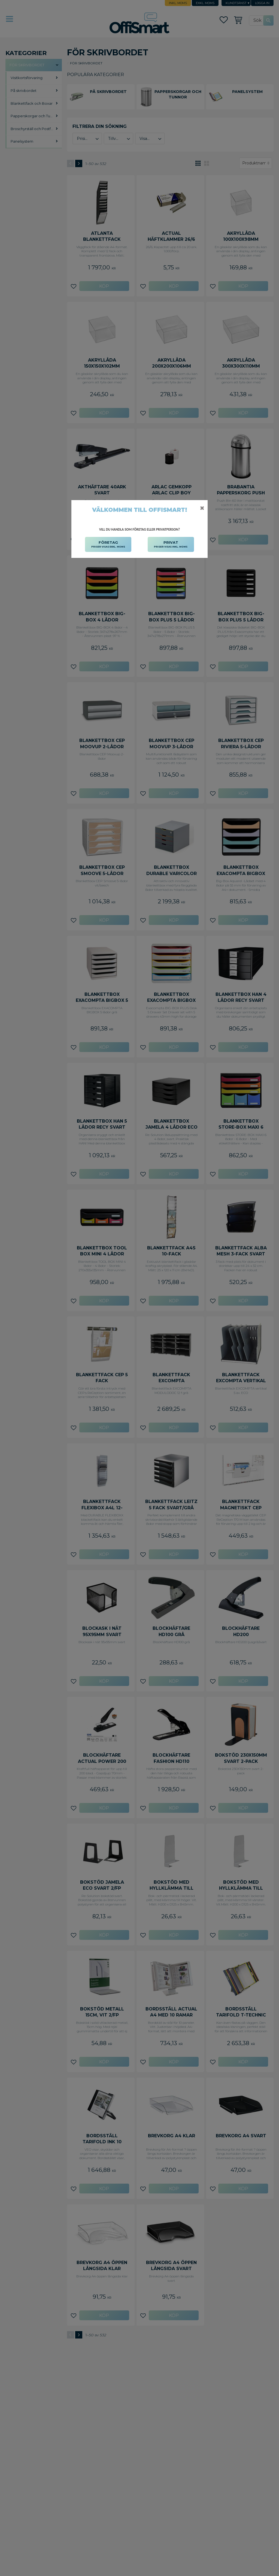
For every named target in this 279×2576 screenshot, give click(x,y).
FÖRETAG (108, 544)
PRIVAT (170, 544)
